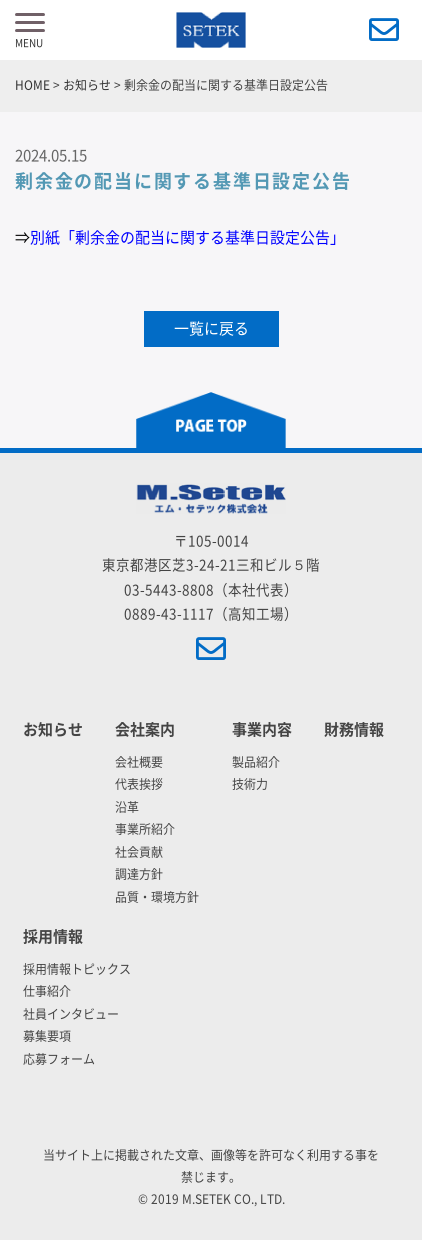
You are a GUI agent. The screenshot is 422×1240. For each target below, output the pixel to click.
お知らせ (53, 729)
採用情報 (53, 936)
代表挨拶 (139, 784)
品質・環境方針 (157, 897)
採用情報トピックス (77, 969)
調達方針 (139, 874)
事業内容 (262, 729)
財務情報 (354, 729)
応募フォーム (59, 1059)
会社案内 (145, 729)
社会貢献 (139, 852)
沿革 (127, 807)
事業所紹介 (145, 829)
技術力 (250, 784)
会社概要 (139, 762)
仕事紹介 (47, 991)
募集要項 (47, 1036)
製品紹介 (256, 762)
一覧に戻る (211, 328)
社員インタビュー (71, 1014)
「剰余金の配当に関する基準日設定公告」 (202, 237)
